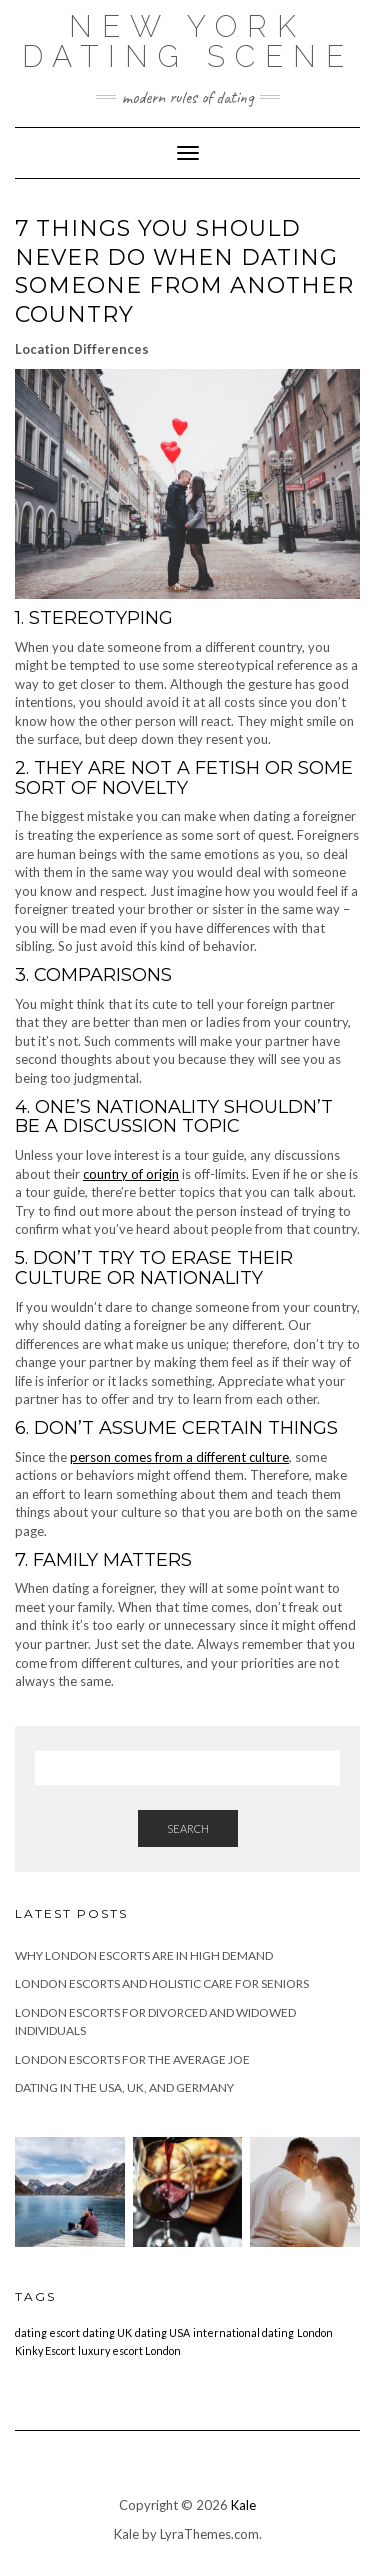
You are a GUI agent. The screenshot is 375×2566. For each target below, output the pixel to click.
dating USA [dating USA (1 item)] (162, 2332)
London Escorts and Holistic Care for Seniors (162, 1983)
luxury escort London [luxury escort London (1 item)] (129, 2350)
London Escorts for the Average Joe (132, 2059)
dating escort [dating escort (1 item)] (47, 2332)
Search (188, 1828)
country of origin (131, 1174)
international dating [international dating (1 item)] (243, 2332)
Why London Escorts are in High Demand (144, 1955)
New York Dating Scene (188, 41)
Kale (243, 2505)
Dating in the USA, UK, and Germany (124, 2087)
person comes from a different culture (179, 1457)
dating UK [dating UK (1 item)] (107, 2332)
